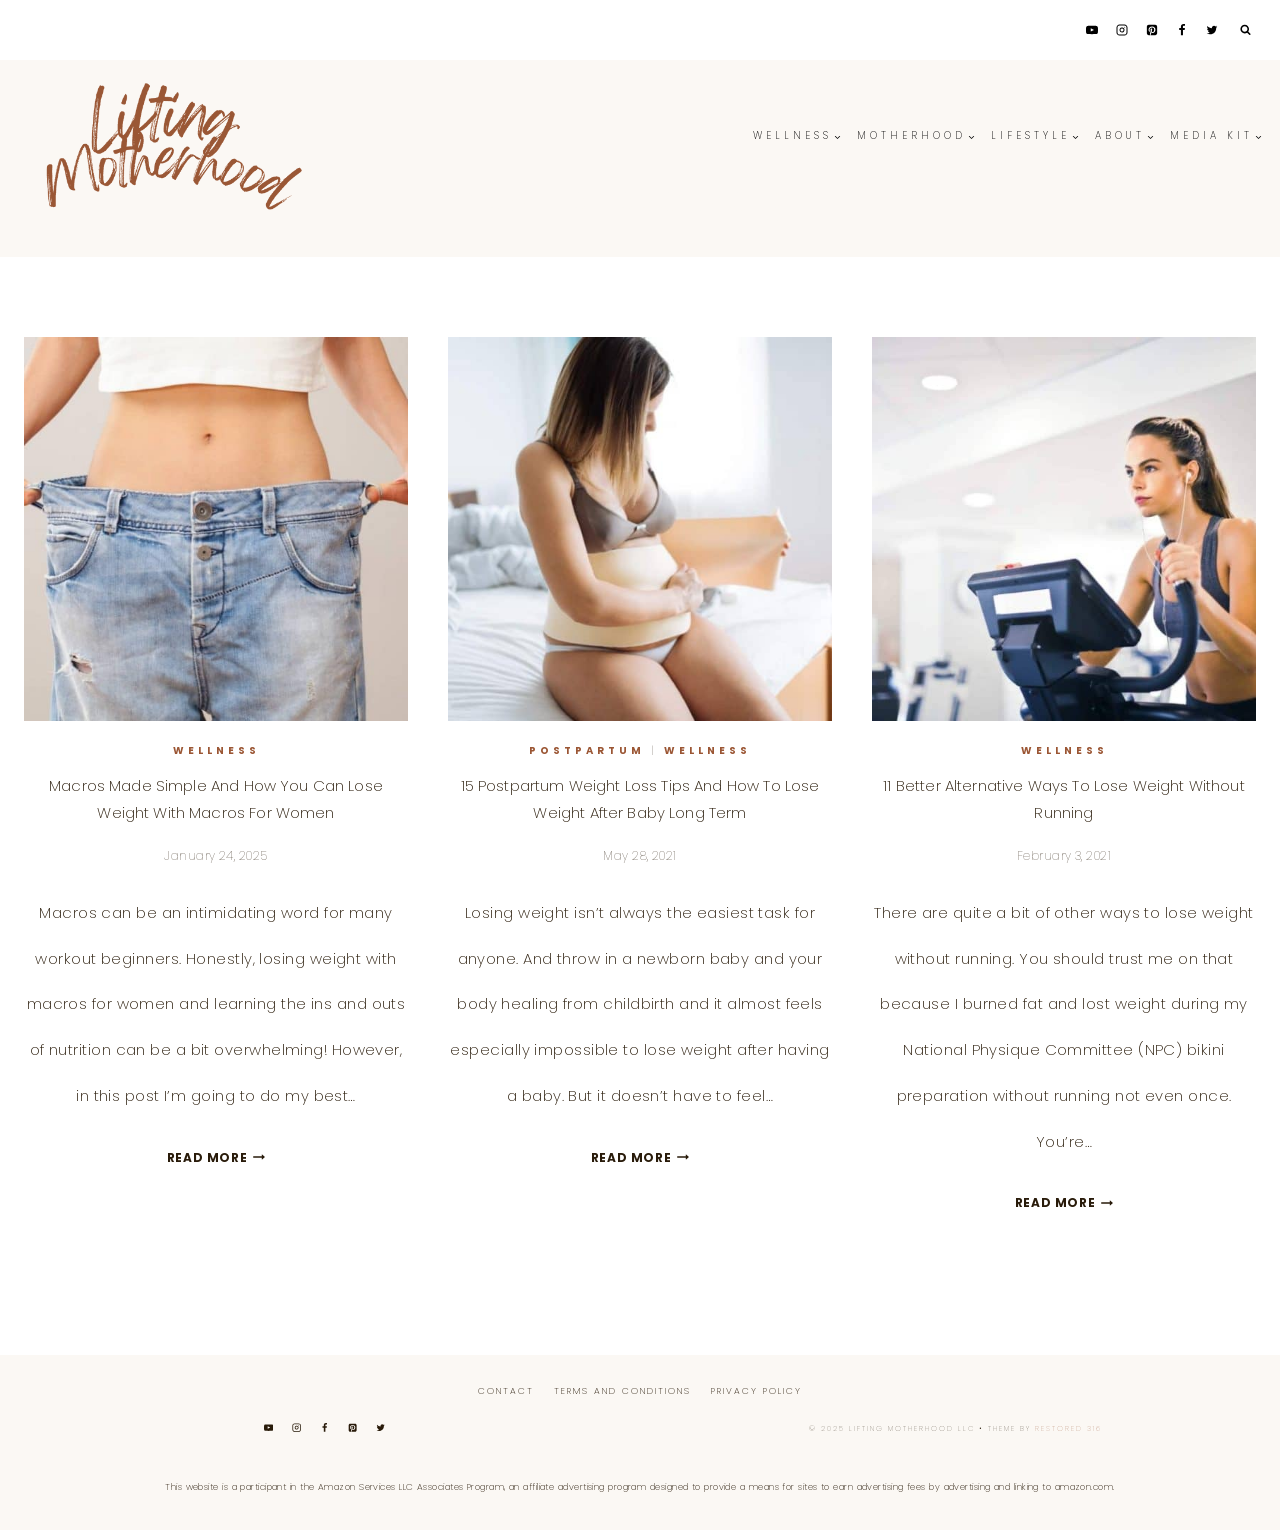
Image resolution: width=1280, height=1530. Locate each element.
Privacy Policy (756, 1391)
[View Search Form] (1245, 30)
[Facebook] (1182, 30)
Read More (216, 1157)
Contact (506, 1391)
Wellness (216, 750)
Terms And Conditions (622, 1391)
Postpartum (587, 750)
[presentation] (216, 529)
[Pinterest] (1152, 30)
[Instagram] (1122, 30)
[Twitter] (1212, 30)
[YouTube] (1092, 30)
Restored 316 (1068, 1428)
